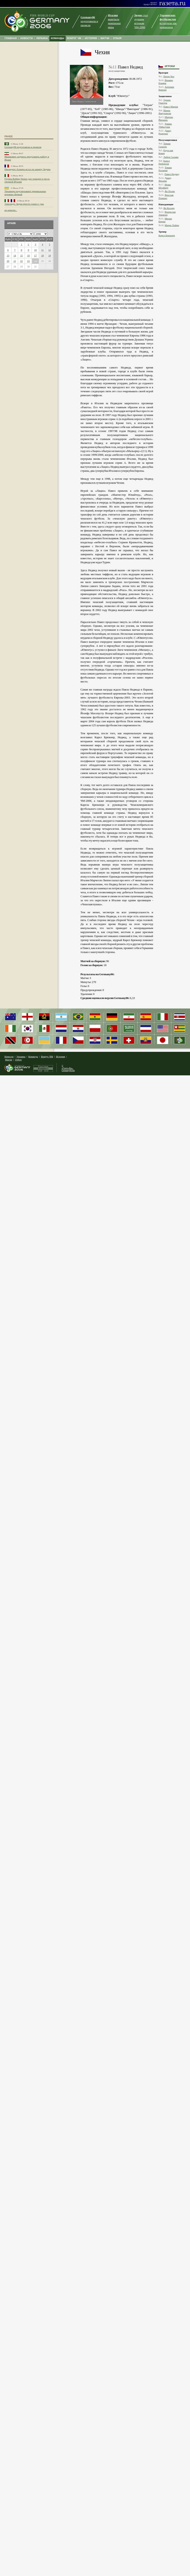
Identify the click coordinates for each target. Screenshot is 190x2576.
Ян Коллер (168, 208)
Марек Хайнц (172, 225)
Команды (33, 1056)
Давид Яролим (164, 179)
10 (35, 250)
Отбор (18, 1059)
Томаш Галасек (164, 145)
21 (15, 261)
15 (21, 255)
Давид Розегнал (164, 132)
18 (42, 255)
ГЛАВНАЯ (11, 38)
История (60, 1056)
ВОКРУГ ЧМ (74, 38)
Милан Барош (165, 220)
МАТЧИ (105, 38)
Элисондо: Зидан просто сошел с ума (24, 204)
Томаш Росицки (165, 169)
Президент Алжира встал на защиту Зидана (27, 169)
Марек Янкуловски (164, 112)
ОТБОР (117, 38)
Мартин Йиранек (165, 118)
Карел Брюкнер (166, 235)
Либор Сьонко (170, 157)
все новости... (10, 210)
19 (49, 255)
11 (42, 250)
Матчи (8, 1059)
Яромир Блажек (165, 81)
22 (21, 261)
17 (35, 255)
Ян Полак (170, 191)
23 (28, 261)
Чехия (102, 52)
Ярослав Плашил (165, 196)
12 (49, 250)
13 (8, 255)
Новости (9, 1056)
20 (8, 261)
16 (28, 255)
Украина (20, 1056)
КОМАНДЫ (57, 38)
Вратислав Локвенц (167, 213)
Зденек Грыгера (164, 101)
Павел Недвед (172, 174)
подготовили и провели (89, 21)
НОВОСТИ (26, 38)
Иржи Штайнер (164, 186)
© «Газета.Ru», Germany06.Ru (68, 1068)
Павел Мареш (170, 106)
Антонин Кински (166, 88)
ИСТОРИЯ (91, 38)
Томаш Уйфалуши (165, 125)
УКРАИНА (42, 38)
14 (15, 255)
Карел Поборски (164, 162)
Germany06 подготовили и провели (22, 147)
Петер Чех (168, 76)
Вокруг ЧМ (47, 1056)
